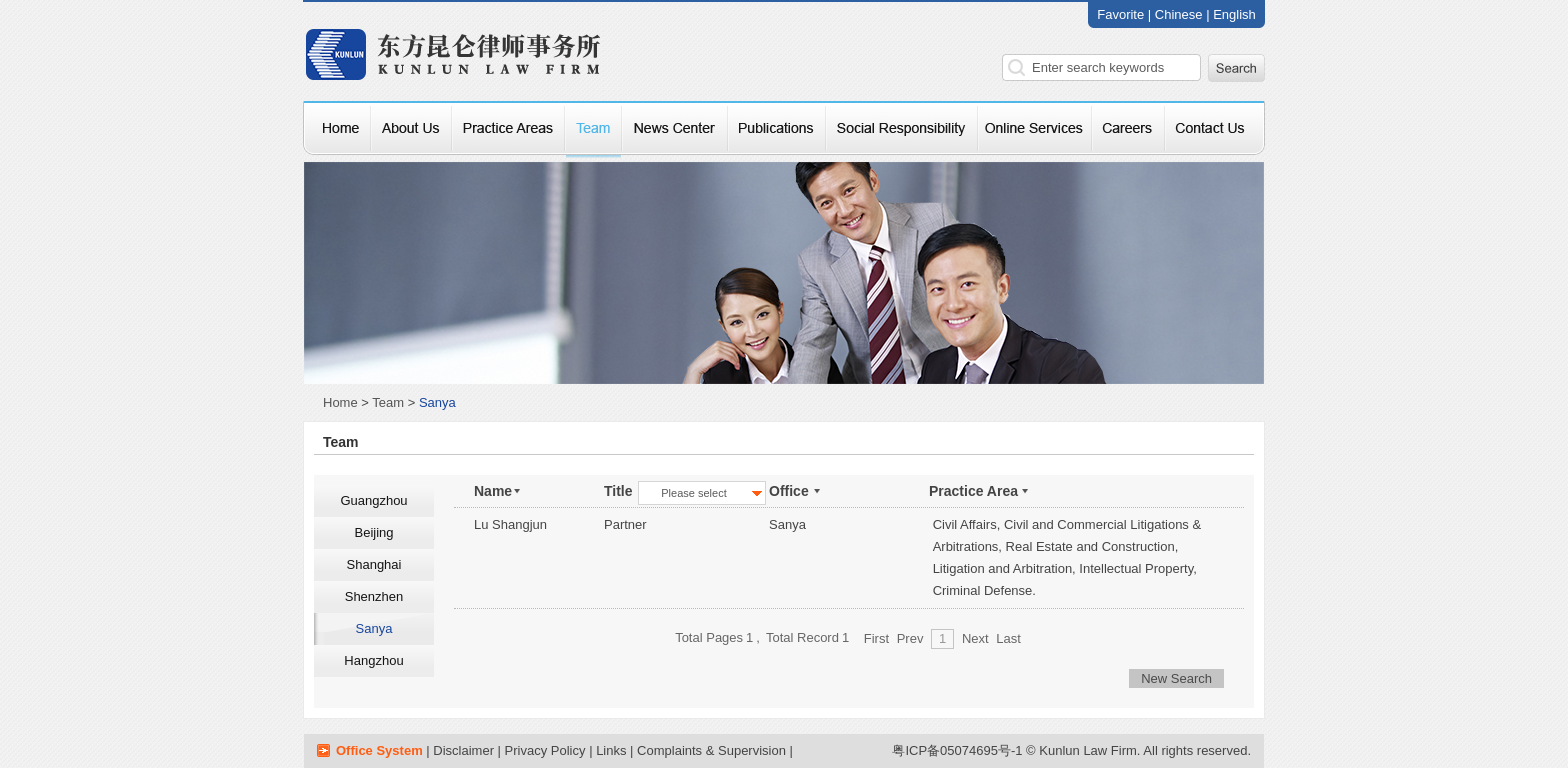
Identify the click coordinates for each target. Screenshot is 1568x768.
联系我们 (1215, 129)
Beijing (373, 532)
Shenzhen (374, 596)
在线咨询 (1035, 129)
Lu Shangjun (510, 524)
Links (611, 750)
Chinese (1180, 14)
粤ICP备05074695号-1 (957, 750)
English (1234, 14)
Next (975, 638)
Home (340, 402)
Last (1008, 638)
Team (388, 402)
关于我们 (411, 129)
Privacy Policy (545, 750)
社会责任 (902, 129)
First (876, 638)
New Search (1176, 678)
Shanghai (374, 564)
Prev (910, 638)
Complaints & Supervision (711, 750)
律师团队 (593, 129)
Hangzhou (373, 660)
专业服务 (508, 129)
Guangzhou (373, 500)
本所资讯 (777, 129)
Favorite (1120, 14)
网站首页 (337, 129)
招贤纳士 (1128, 129)
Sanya (374, 628)
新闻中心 (675, 129)
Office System (379, 750)
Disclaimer (463, 750)
